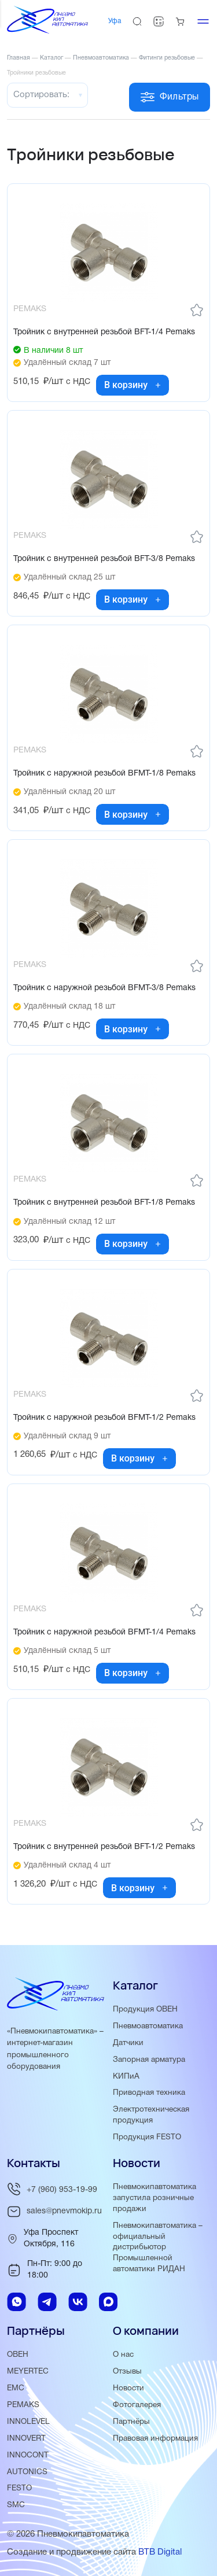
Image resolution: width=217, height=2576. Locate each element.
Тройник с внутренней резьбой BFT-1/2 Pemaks (104, 1847)
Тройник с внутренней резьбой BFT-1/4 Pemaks (104, 332)
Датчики (128, 2043)
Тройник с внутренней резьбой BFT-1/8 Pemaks (104, 1202)
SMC (16, 2505)
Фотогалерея (137, 2405)
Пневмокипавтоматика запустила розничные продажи (154, 2198)
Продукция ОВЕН (145, 2009)
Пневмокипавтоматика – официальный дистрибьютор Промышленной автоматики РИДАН (158, 2248)
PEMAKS (23, 2405)
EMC (15, 2388)
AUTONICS (27, 2472)
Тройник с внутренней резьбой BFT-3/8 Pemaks (104, 559)
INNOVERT (26, 2438)
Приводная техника (149, 2093)
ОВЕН (17, 2355)
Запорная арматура (149, 2060)
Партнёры (131, 2422)
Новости (128, 2388)
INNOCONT (28, 2455)
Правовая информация (155, 2438)
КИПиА (126, 2076)
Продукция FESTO (147, 2137)
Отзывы (127, 2371)
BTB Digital (160, 2552)
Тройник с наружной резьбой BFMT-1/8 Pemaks (104, 773)
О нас (123, 2355)
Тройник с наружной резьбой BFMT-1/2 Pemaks (104, 1418)
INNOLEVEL (28, 2422)
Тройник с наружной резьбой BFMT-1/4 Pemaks (104, 1632)
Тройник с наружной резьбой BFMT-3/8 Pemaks (104, 988)
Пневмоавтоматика (148, 2026)
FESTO (19, 2488)
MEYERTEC (28, 2371)
